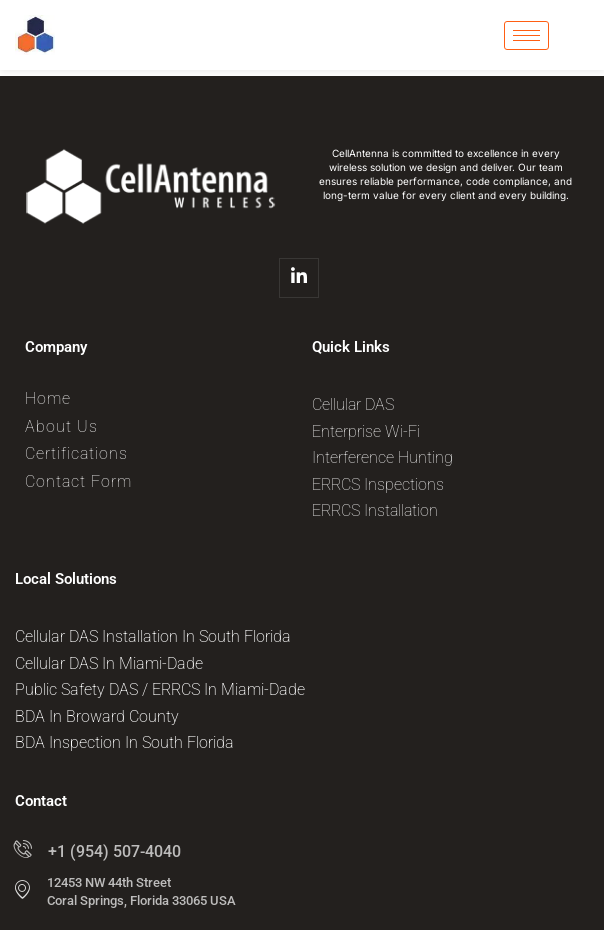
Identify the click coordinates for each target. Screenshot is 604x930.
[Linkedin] (299, 278)
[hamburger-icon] (526, 35)
